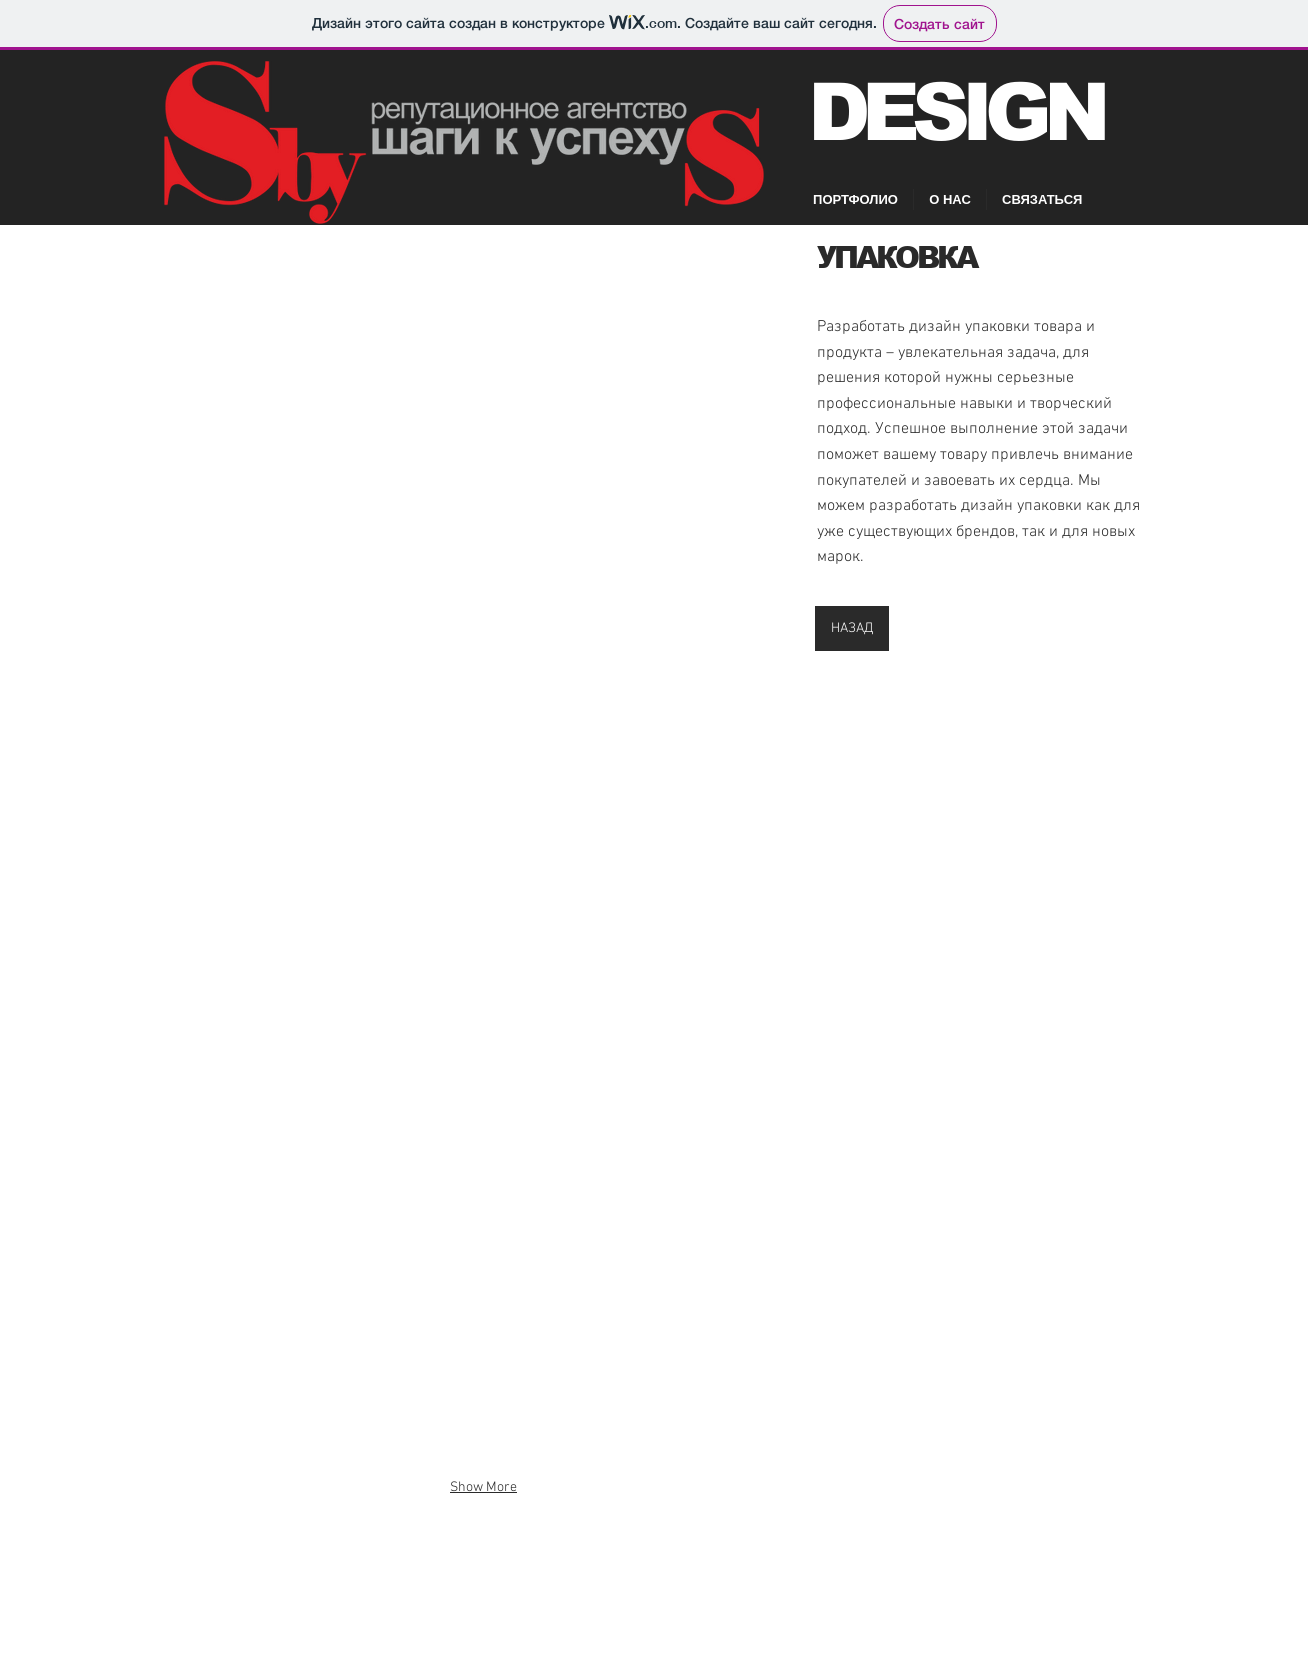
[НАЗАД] (852, 628)
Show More (483, 1487)
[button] (483, 447)
